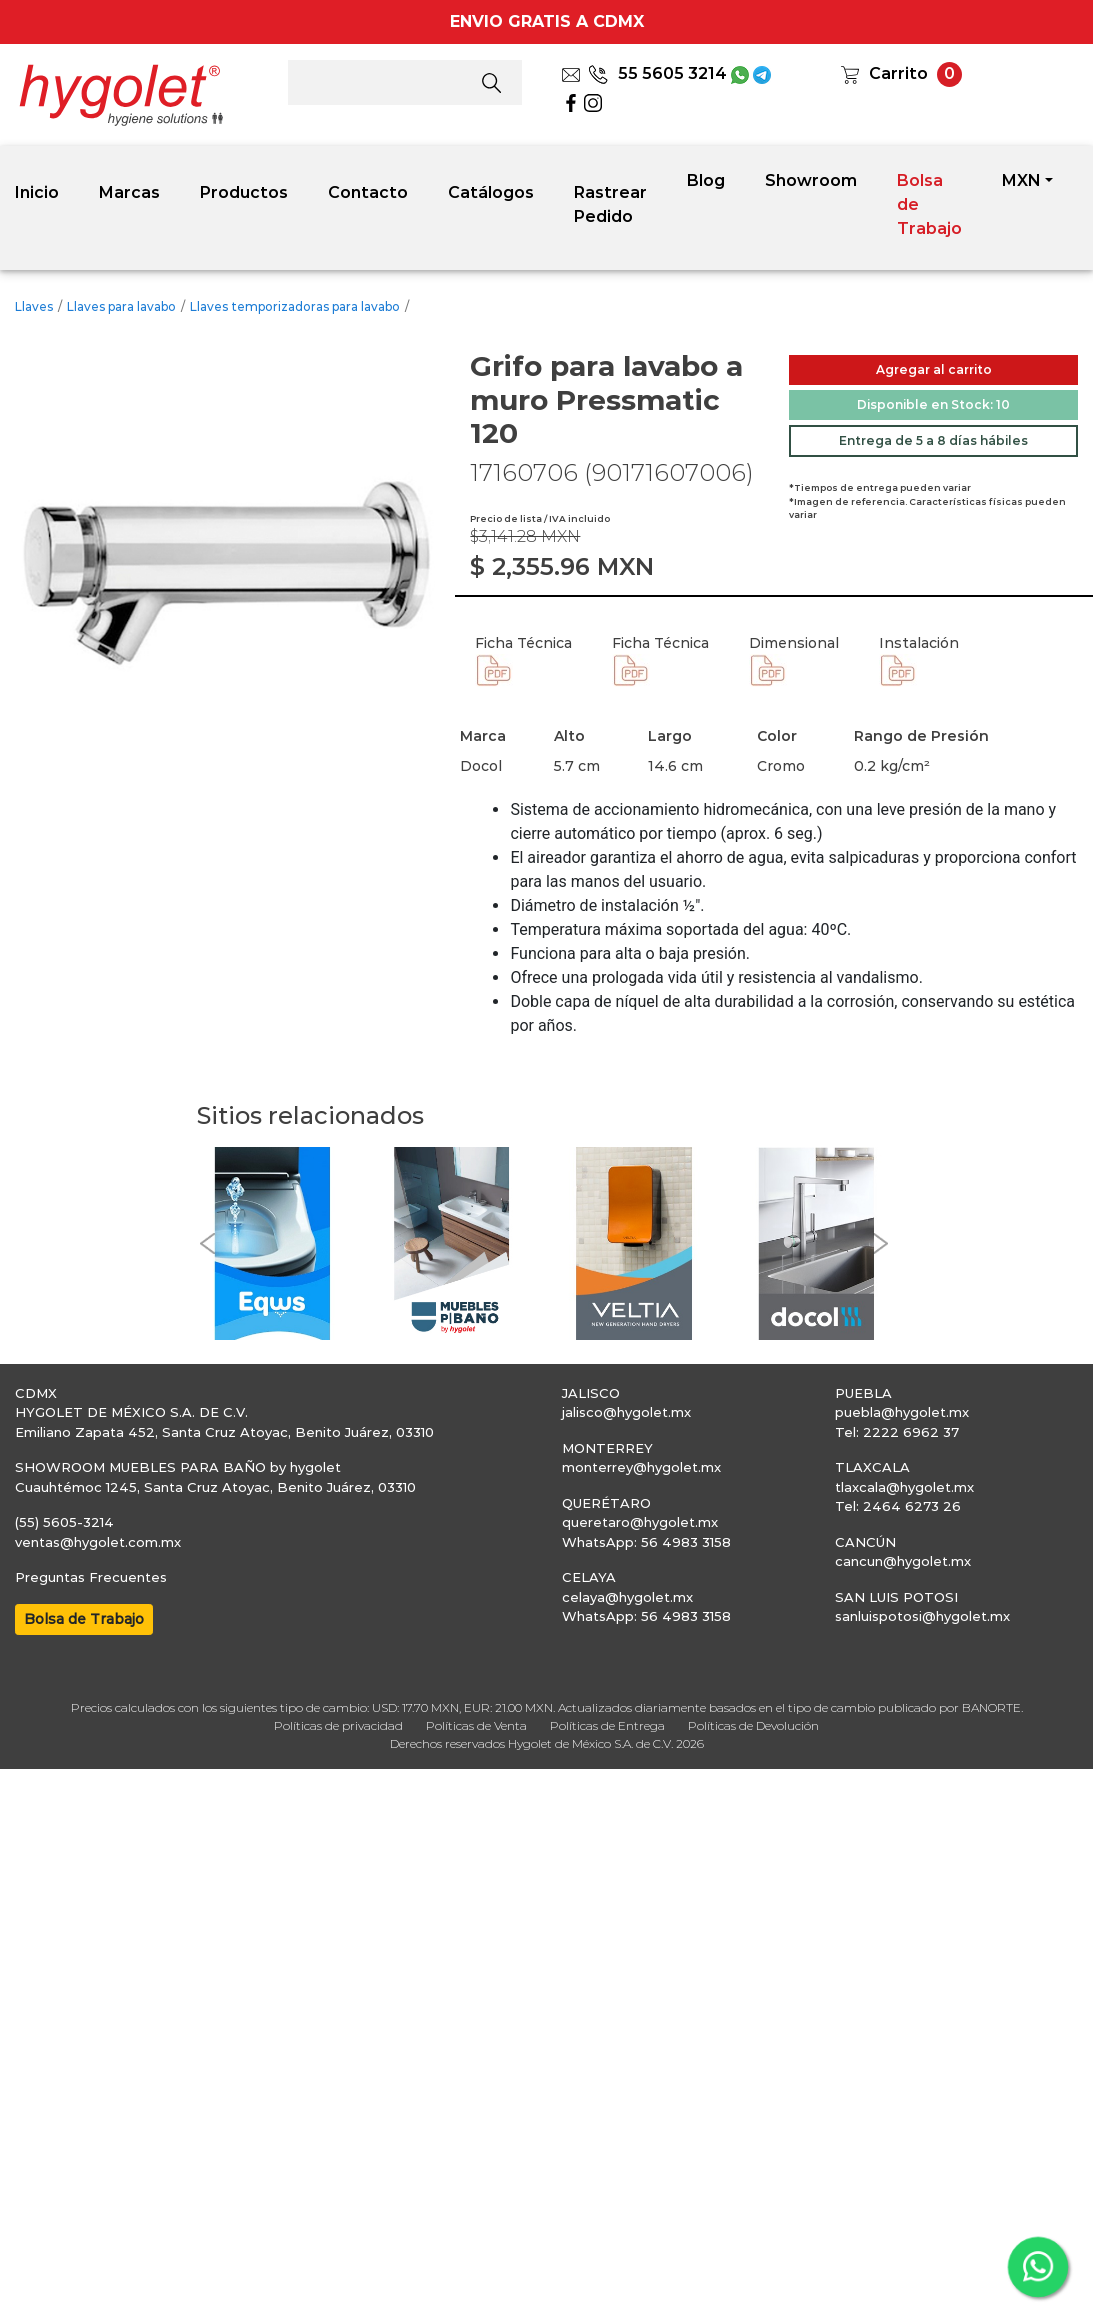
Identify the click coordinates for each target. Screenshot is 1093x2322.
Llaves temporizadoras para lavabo (295, 306)
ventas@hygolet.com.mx (98, 1542)
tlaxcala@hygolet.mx (904, 1487)
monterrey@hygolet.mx (641, 1467)
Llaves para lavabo (121, 306)
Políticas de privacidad (338, 1725)
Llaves (34, 306)
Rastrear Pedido (610, 204)
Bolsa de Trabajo (929, 204)
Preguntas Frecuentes (91, 1577)
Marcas (129, 192)
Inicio (37, 192)
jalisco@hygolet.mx (626, 1412)
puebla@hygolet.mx (902, 1412)
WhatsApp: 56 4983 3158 (646, 1542)
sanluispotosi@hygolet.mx (922, 1616)
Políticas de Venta (476, 1725)
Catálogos (491, 192)
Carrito (898, 73)
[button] (207, 1243)
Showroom (811, 180)
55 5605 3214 (657, 73)
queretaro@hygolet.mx (640, 1522)
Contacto (368, 192)
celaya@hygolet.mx (627, 1597)
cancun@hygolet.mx (903, 1561)
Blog (706, 180)
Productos (244, 192)
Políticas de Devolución (753, 1725)
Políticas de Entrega (607, 1725)
